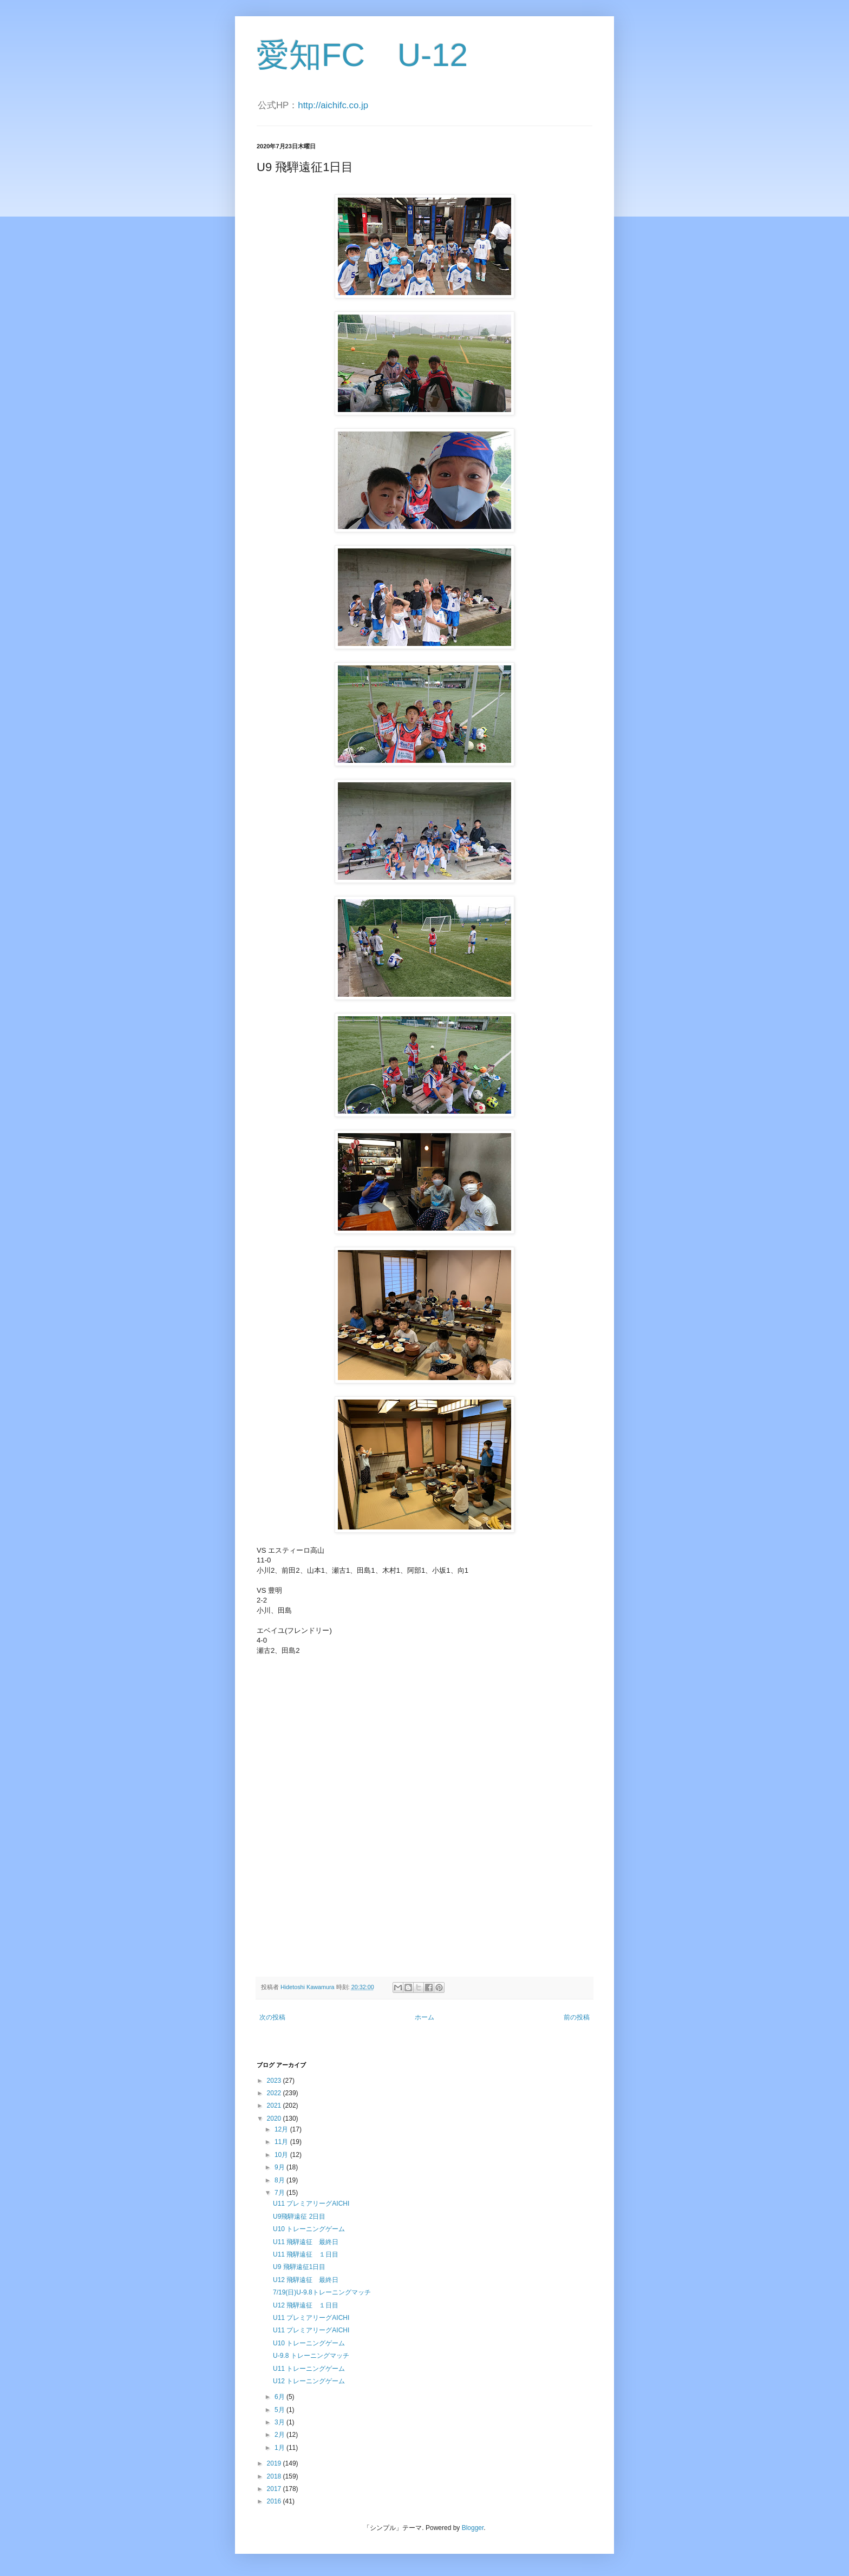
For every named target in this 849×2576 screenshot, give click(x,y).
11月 (282, 2142)
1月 (280, 2447)
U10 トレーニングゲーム (309, 2229)
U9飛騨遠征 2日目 (299, 2216)
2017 (275, 2489)
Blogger (473, 2528)
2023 (275, 2080)
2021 (275, 2105)
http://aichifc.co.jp (333, 105)
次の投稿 (272, 2017)
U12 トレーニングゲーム (309, 2381)
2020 (275, 2118)
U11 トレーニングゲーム (309, 2368)
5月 (280, 2410)
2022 (275, 2093)
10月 (282, 2155)
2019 (275, 2463)
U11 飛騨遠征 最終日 (305, 2242)
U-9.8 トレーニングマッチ (311, 2355)
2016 (275, 2501)
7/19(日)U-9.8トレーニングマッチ (322, 2292)
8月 (280, 2180)
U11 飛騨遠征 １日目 (305, 2254)
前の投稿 (577, 2017)
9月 (280, 2167)
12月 (282, 2129)
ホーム (424, 2017)
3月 (280, 2422)
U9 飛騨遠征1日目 (299, 2267)
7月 (280, 2192)
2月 (280, 2434)
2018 (275, 2476)
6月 (280, 2397)
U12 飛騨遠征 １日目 (305, 2305)
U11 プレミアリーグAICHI (311, 2203)
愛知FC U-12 (362, 55)
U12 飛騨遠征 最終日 (305, 2280)
